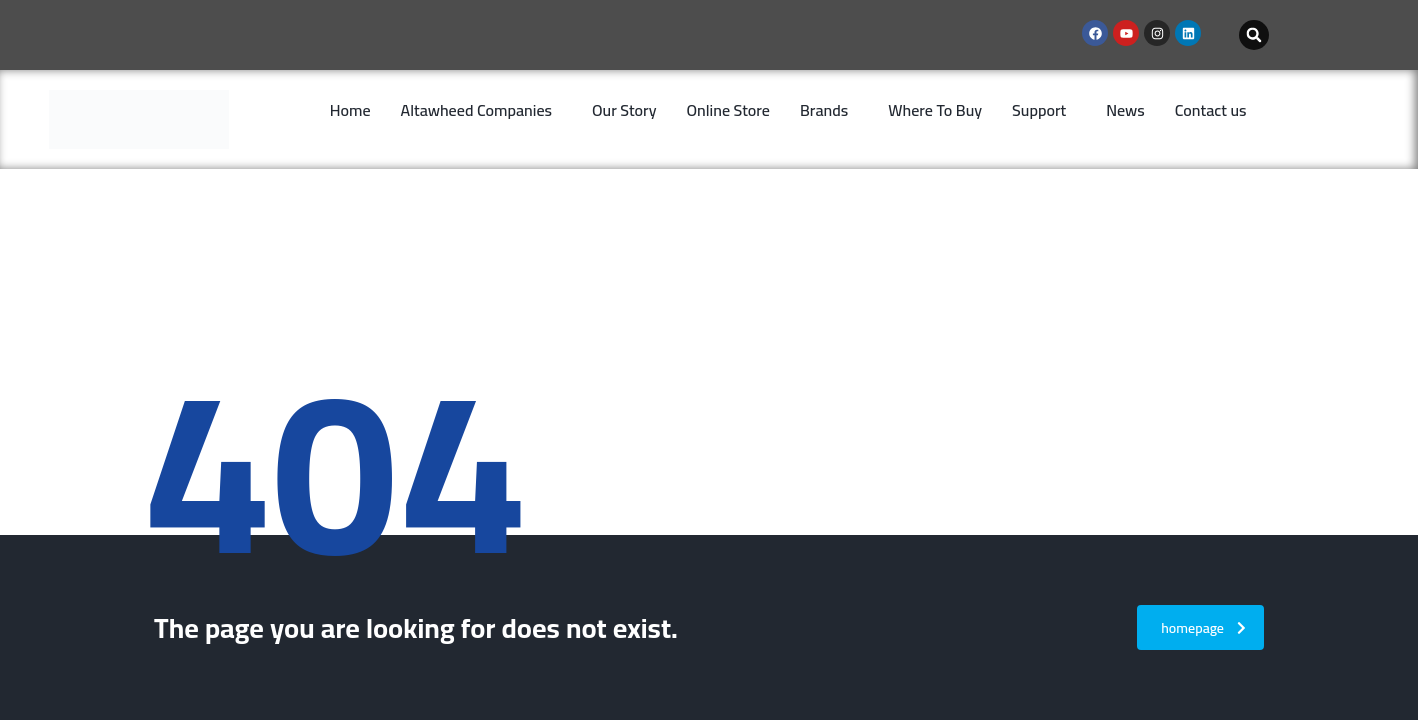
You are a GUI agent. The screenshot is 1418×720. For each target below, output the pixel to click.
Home (350, 110)
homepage (1203, 628)
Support (1039, 110)
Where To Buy (935, 110)
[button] (1254, 35)
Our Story (624, 110)
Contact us (1211, 110)
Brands (824, 110)
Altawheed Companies (476, 110)
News (1125, 110)
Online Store (728, 110)
